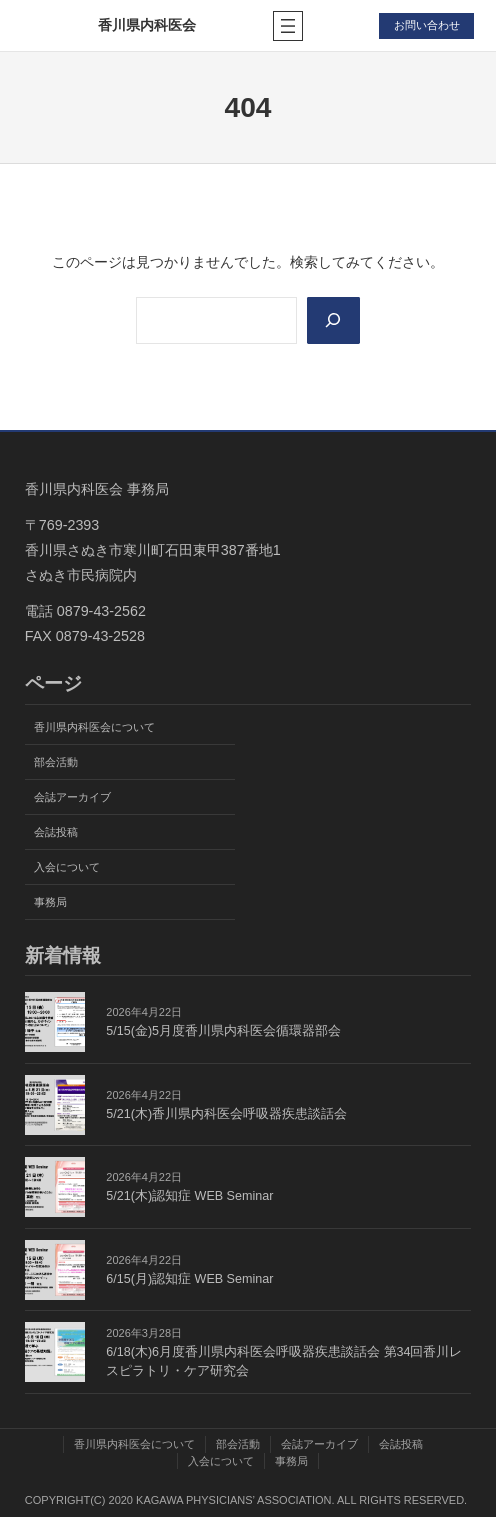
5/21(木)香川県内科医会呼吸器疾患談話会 (226, 1114)
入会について (67, 867)
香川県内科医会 (147, 25)
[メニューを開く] (288, 26)
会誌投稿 (56, 832)
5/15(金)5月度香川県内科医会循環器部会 (223, 1031)
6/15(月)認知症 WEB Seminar (189, 1279)
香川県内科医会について (94, 727)
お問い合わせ (427, 25)
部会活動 (56, 762)
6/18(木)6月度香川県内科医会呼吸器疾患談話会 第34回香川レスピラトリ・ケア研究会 (284, 1361)
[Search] (333, 320)
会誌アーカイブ (72, 797)
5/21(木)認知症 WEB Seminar (189, 1196)
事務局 (50, 902)
